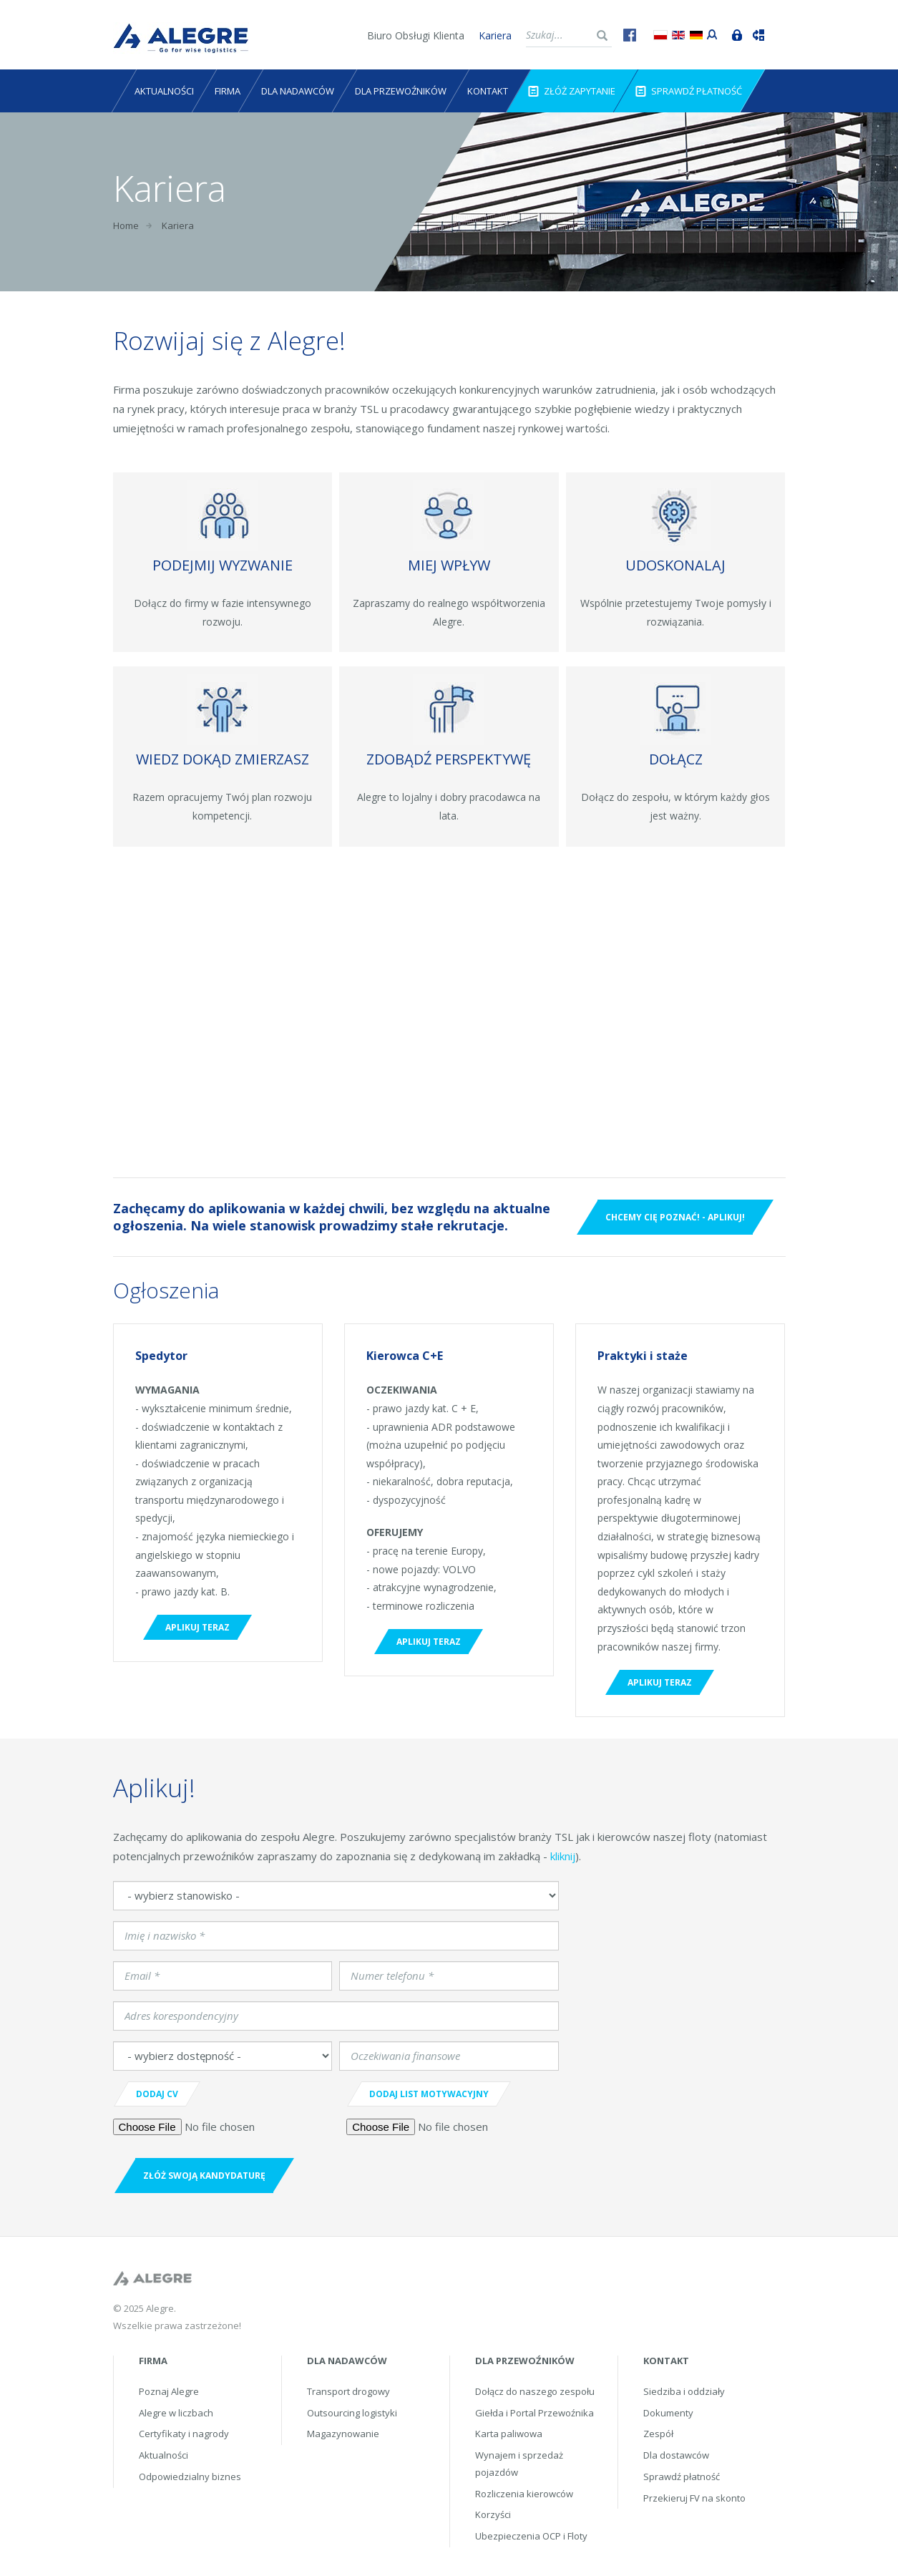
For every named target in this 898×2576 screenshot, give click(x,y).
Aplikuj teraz (197, 1627)
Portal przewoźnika (709, 32)
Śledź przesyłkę (755, 33)
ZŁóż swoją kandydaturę (204, 2175)
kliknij (562, 1856)
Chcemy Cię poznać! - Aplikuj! (675, 1217)
